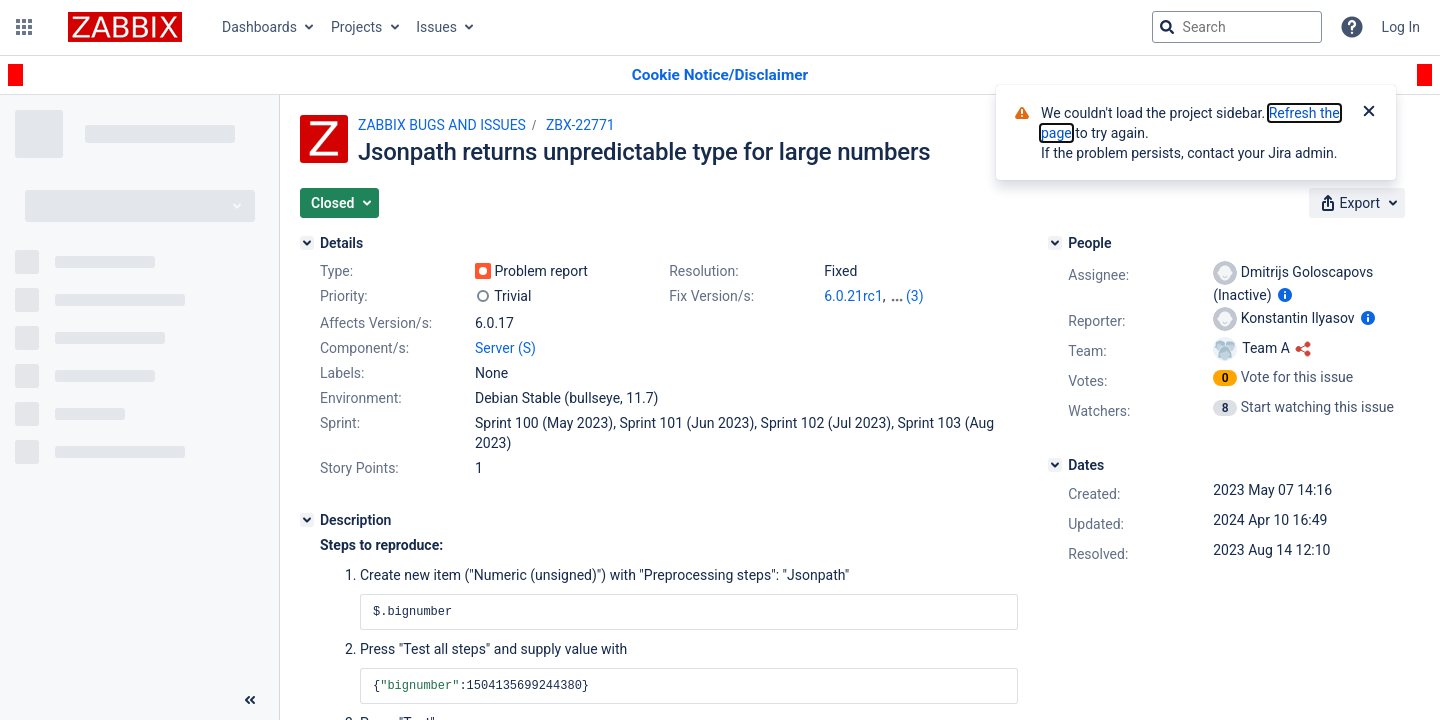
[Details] (307, 243)
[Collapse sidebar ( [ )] (250, 700)
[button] (24, 27)
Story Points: (359, 468)
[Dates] (1055, 465)
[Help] (1352, 27)
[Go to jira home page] (125, 27)
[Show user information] (1285, 295)
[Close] (1369, 113)
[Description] (307, 520)
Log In (1401, 27)
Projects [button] (356, 27)
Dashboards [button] (259, 27)
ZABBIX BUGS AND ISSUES (442, 125)
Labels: (342, 373)
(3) (915, 296)
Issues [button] (436, 27)
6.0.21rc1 (853, 296)
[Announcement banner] (720, 75)
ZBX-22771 (580, 125)
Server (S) (505, 348)
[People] (1055, 243)
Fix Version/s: (711, 296)
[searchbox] (1237, 27)
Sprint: (340, 423)
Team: (1087, 351)
